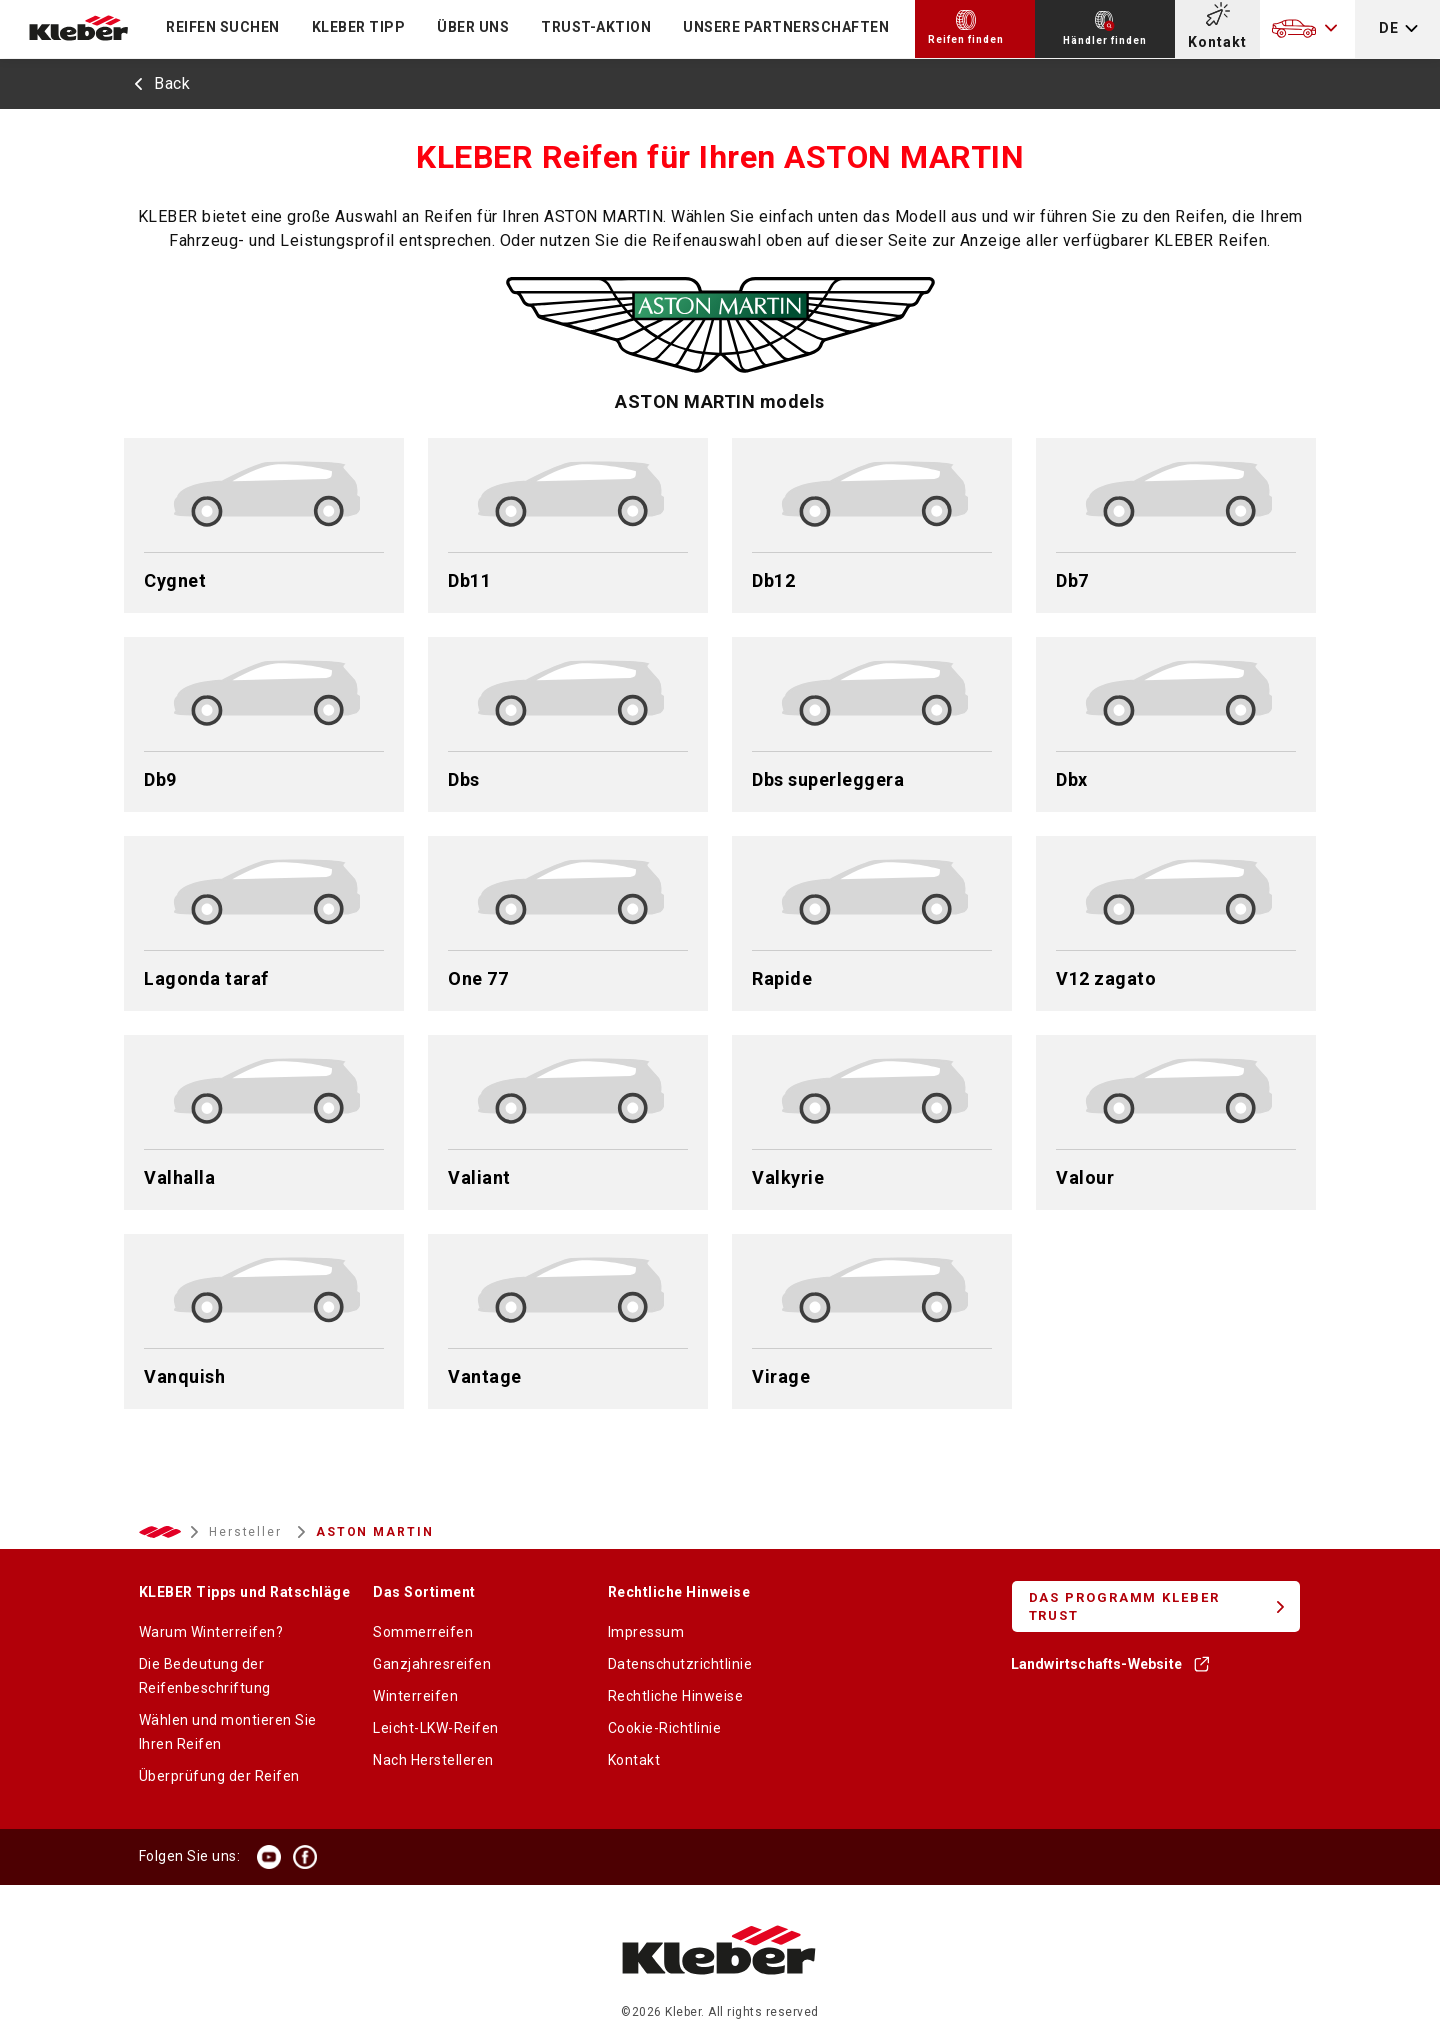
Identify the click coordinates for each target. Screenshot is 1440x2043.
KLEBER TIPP (359, 27)
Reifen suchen (223, 27)
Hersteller (248, 1532)
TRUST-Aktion (596, 27)
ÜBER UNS (473, 27)
